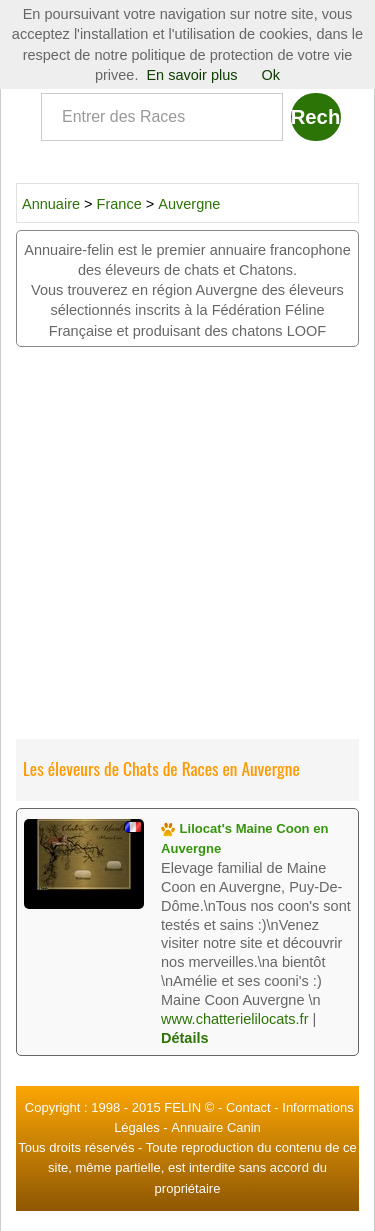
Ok (271, 75)
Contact (248, 1107)
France (121, 204)
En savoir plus (191, 75)
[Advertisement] (187, 544)
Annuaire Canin (216, 1127)
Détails (185, 1038)
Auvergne (189, 204)
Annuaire (51, 204)
